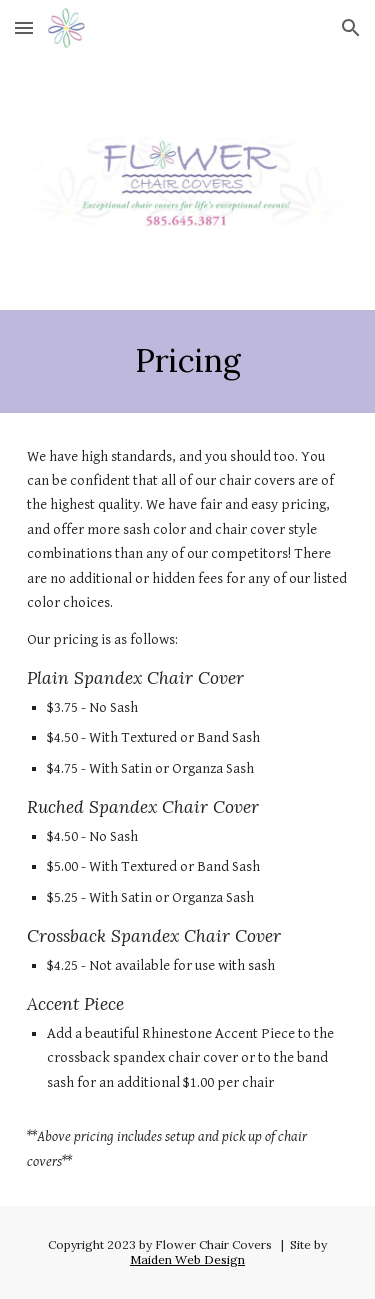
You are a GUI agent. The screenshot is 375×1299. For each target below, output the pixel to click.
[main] (188, 361)
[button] (24, 27)
